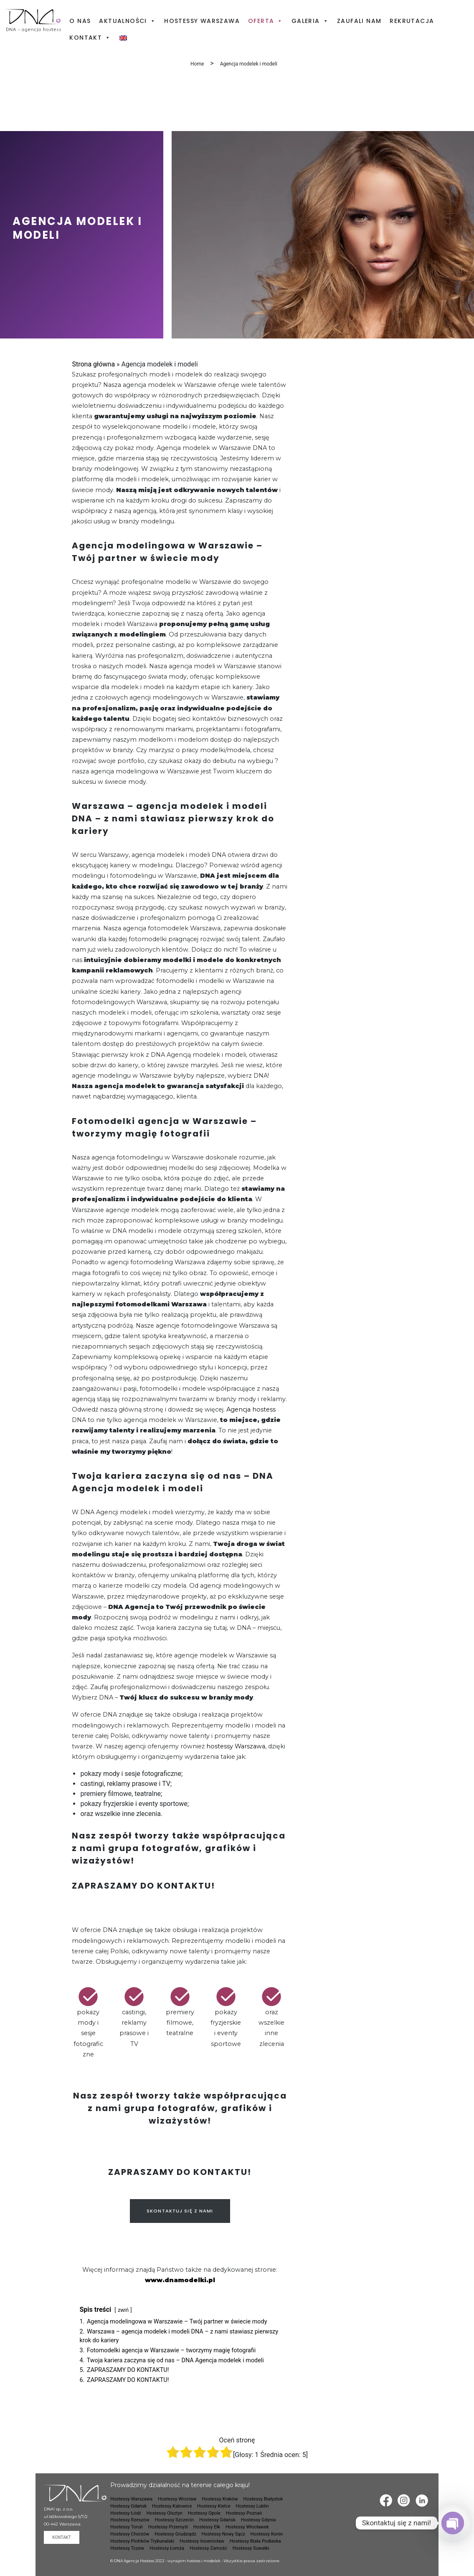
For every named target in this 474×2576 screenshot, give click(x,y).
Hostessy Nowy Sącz (223, 2534)
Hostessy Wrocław (177, 2499)
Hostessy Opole (204, 2513)
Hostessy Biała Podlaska (255, 2541)
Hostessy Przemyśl (168, 2527)
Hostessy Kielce (214, 2506)
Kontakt (90, 37)
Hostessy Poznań (244, 2513)
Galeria (310, 21)
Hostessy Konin (267, 2534)
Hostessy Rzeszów (130, 2520)
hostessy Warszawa (235, 1746)
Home (197, 64)
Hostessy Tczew (127, 2548)
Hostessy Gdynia (258, 2520)
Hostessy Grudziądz (175, 2534)
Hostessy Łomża (167, 2548)
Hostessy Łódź (125, 2513)
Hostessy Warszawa (202, 21)
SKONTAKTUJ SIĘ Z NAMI (180, 2210)
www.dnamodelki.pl (180, 2280)
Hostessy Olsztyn (165, 2513)
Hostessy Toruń (126, 2527)
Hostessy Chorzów (129, 2534)
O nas (80, 21)
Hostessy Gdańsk (128, 2506)
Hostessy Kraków (220, 2499)
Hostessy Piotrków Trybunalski (142, 2541)
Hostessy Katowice (172, 2506)
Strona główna (93, 364)
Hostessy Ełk (206, 2527)
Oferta (265, 21)
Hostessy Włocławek (247, 2527)
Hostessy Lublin (252, 2506)
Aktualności (127, 21)
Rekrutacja (412, 21)
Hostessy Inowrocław (202, 2541)
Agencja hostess (251, 1409)
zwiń (123, 2310)
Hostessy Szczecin (174, 2520)
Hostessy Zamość (208, 2548)
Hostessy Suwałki (251, 2548)
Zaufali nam (359, 21)
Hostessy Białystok (263, 2499)
